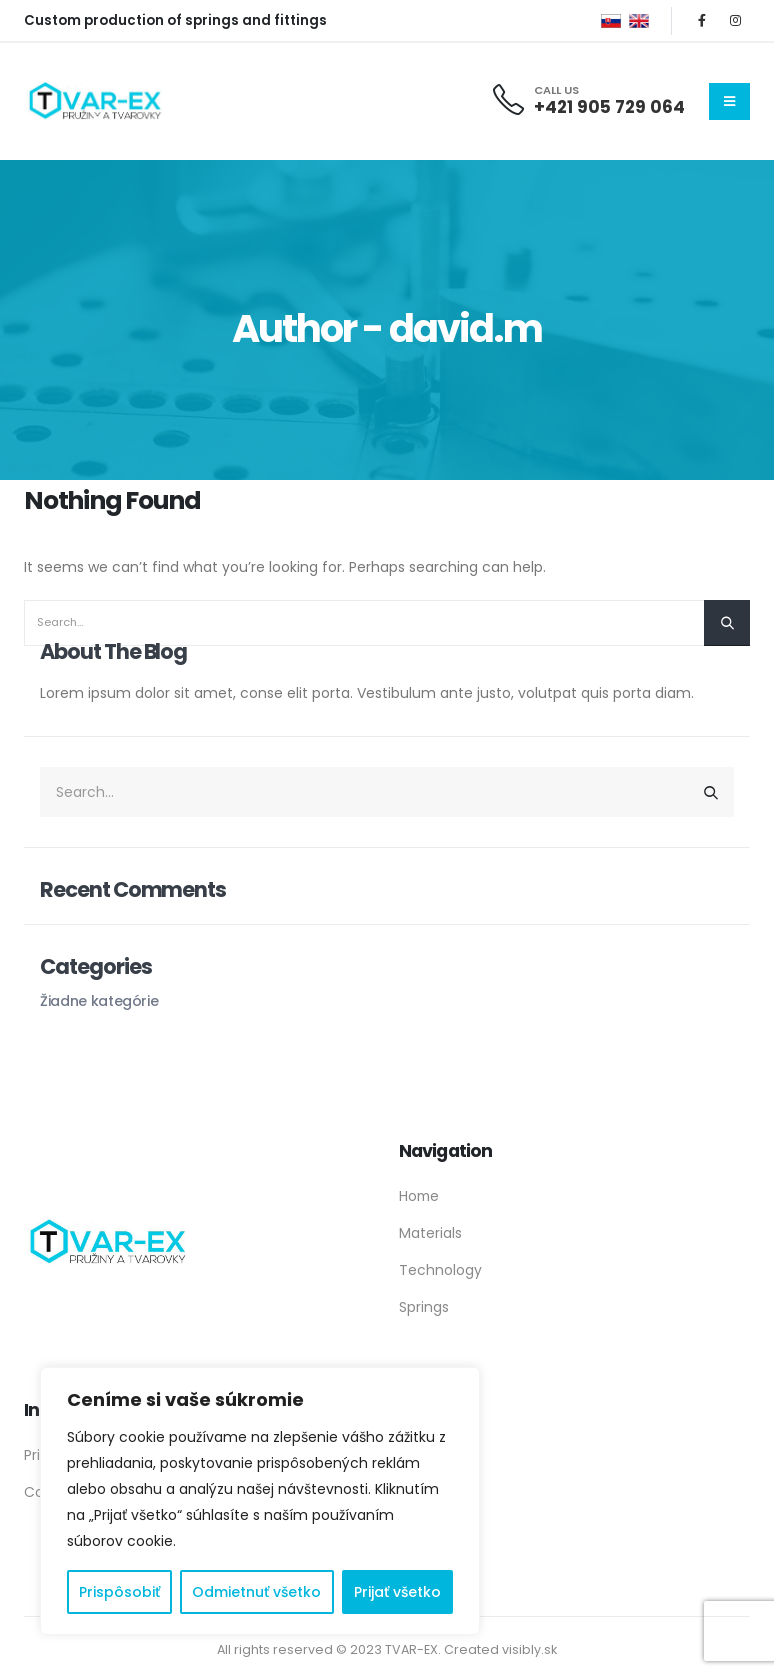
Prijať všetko (397, 1592)
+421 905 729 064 (609, 107)
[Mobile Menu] (729, 101)
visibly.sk (529, 1649)
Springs (424, 1307)
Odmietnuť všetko (256, 1592)
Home (419, 1196)
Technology (440, 1270)
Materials (430, 1233)
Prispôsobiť (119, 1592)
